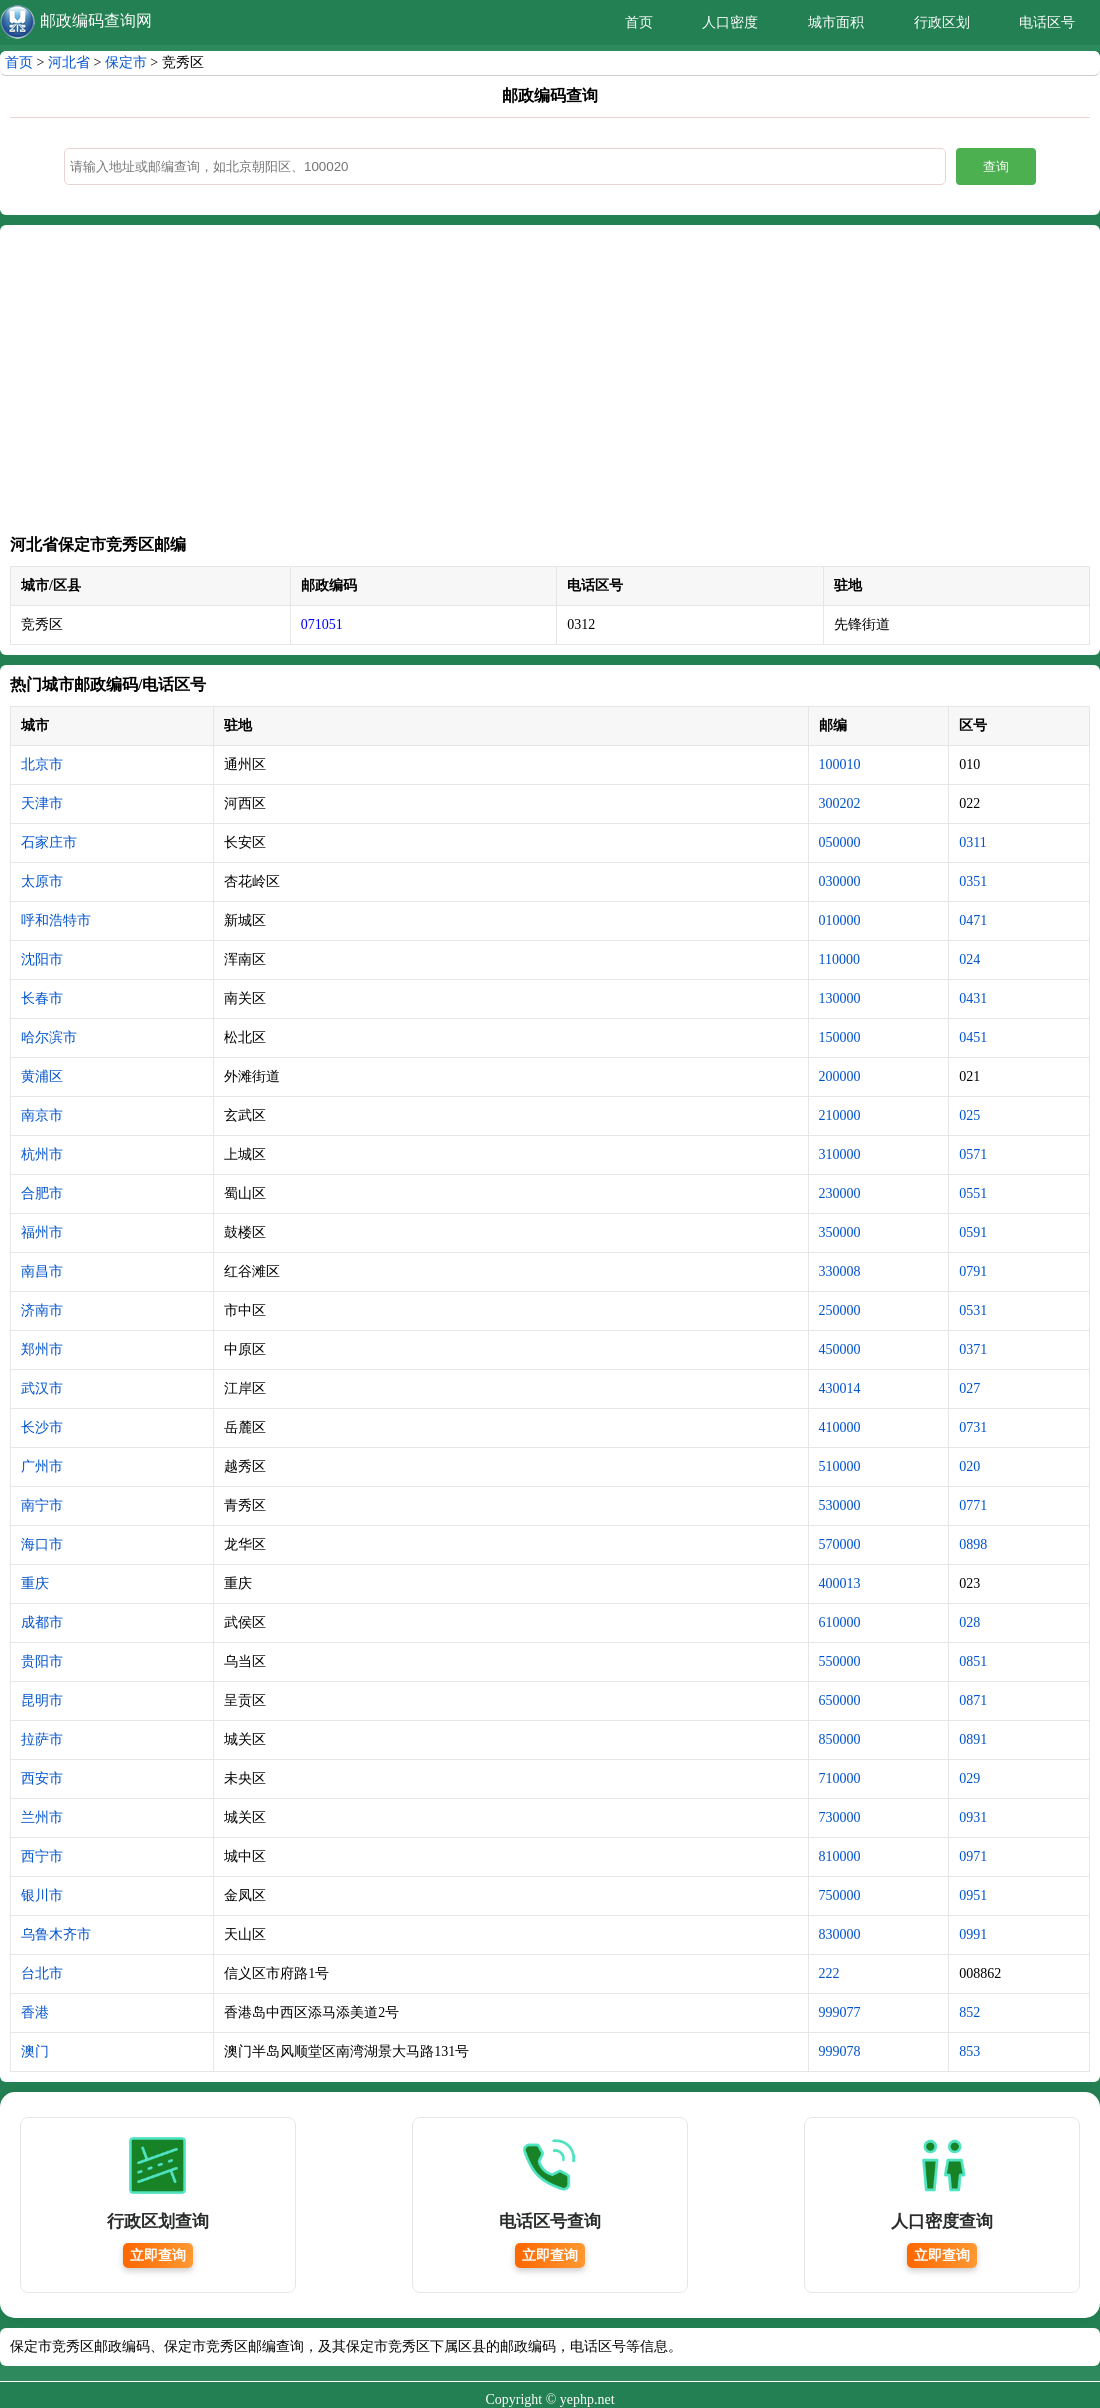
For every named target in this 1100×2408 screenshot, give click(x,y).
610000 (840, 1622)
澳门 (35, 2051)
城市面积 (836, 22)
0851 (973, 1661)
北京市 (42, 764)
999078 (840, 2051)
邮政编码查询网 (96, 20)
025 (969, 1115)
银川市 (42, 1895)
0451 (973, 1037)
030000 (840, 881)
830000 (840, 1934)
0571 (973, 1154)
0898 (973, 1544)
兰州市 (42, 1817)
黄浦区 (42, 1076)
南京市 (42, 1115)
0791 (973, 1271)
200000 (840, 1076)
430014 (840, 1388)
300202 (840, 803)
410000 (840, 1427)
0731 (973, 1427)
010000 (840, 920)
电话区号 (1047, 22)
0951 (973, 1895)
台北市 (42, 1973)
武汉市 (42, 1388)
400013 (840, 1583)
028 (969, 1622)
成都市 (42, 1622)
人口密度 (730, 22)
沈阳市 (42, 959)
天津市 (42, 803)
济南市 (42, 1310)
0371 (973, 1349)
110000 (839, 959)
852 (969, 2012)
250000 (840, 1310)
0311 (972, 842)
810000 (840, 1856)
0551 (973, 1193)
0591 (973, 1232)
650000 (840, 1700)
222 (829, 1973)
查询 (996, 166)
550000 (840, 1661)
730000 (840, 1817)
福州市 (42, 1232)
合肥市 (42, 1193)
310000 (840, 1154)
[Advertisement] (550, 385)
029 (969, 1778)
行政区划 (942, 22)
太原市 (42, 881)
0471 (973, 920)
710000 (840, 1778)
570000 (840, 1544)
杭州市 (42, 1154)
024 (969, 959)
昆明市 (42, 1700)
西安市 (42, 1778)
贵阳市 (42, 1661)
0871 (973, 1700)
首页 (639, 22)
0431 (973, 998)
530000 (840, 1505)
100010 (840, 764)
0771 (973, 1505)
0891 (973, 1739)
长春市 (42, 998)
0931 (973, 1817)
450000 (840, 1349)
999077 (840, 2012)
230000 (840, 1193)
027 (969, 1388)
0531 (973, 1310)
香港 (35, 2012)
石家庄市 (49, 842)
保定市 (126, 62)
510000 (840, 1466)
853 (969, 2051)
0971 (973, 1856)
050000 (840, 842)
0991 (973, 1934)
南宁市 (42, 1505)
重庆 (35, 1583)
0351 (973, 881)
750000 (840, 1895)
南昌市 (42, 1271)
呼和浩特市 (56, 920)
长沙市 (42, 1427)
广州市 (42, 1466)
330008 (840, 1271)
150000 (840, 1037)
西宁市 (42, 1856)
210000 (840, 1115)
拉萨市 (42, 1739)
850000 (840, 1739)
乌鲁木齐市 (56, 1934)
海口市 (42, 1544)
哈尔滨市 (49, 1037)
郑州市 (42, 1349)
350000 (840, 1232)
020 (969, 1466)
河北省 (69, 62)
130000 (840, 998)
